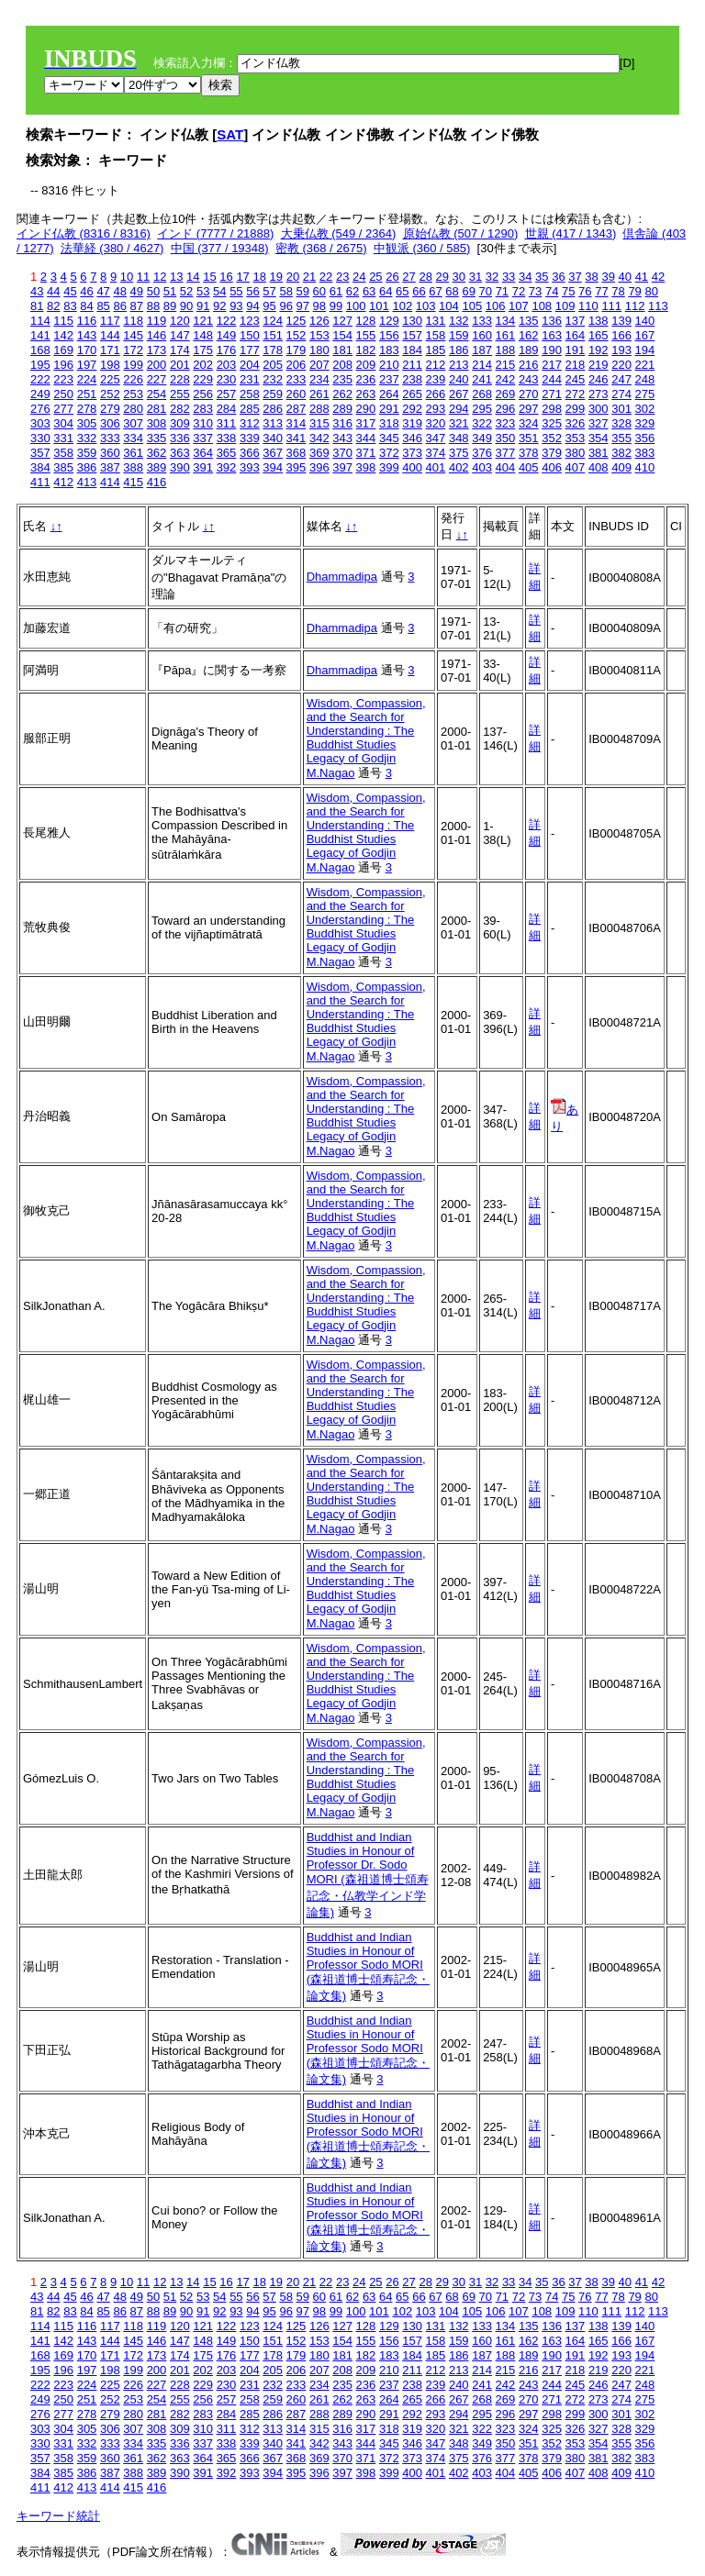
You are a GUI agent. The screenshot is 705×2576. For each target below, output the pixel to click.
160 (482, 335)
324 (529, 423)
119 (157, 321)
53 (202, 291)
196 (63, 365)
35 (541, 276)
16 (225, 276)
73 (535, 291)
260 (296, 394)
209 (366, 365)
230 (227, 379)
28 (425, 276)
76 (584, 291)
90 (186, 306)
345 (389, 438)
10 (126, 276)
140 (645, 321)
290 (366, 409)
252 (110, 394)
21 (309, 276)
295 (482, 409)
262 (342, 394)
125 (296, 321)
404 (506, 467)
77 (601, 291)
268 (482, 394)
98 (319, 306)
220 (621, 365)
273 (598, 394)
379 (552, 453)
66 (418, 291)
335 (157, 438)
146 (157, 335)
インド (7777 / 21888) (215, 233)
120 (180, 321)
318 (389, 423)
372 (389, 453)
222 (40, 379)
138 (598, 321)
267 (459, 394)
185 (436, 350)
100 (356, 306)
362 (157, 453)
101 (379, 306)
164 (575, 335)
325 (552, 423)
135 (529, 321)
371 (366, 453)
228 (180, 379)
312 (250, 423)
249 (40, 394)
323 (506, 423)
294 (459, 409)
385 (63, 467)
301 (621, 409)
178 (273, 350)
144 (110, 335)
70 (485, 291)
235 (342, 379)
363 (180, 453)
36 (558, 276)
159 (459, 335)
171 (110, 350)
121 (203, 321)
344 (366, 438)
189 (529, 350)
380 (575, 453)
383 (645, 453)
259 (273, 394)
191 (575, 350)
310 (203, 423)
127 (342, 321)
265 (412, 394)
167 (645, 335)
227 (157, 379)
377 (506, 453)
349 (482, 438)
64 (385, 291)
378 (529, 453)
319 (412, 423)
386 (87, 467)
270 (529, 394)
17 (242, 276)
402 (459, 467)
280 (133, 409)
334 (133, 438)
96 (285, 306)
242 (506, 379)
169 (63, 350)
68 (451, 291)
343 (342, 438)
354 (598, 438)
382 (621, 453)
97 (303, 306)
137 (575, 321)
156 (389, 335)
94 (252, 306)
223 (63, 379)
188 (506, 350)
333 (110, 438)
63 (369, 291)
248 (645, 379)
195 (40, 365)
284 (227, 409)
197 (87, 365)
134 (506, 321)
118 (133, 321)
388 (133, 467)
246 (598, 379)
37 (574, 276)
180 (319, 350)
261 (319, 394)
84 (86, 306)
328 (621, 423)
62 (352, 291)
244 (552, 379)
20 (292, 276)
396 (319, 467)
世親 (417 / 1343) (571, 233)
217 (552, 365)
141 (40, 335)
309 (180, 423)
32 (492, 276)
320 (436, 423)
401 (436, 467)
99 (336, 306)
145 (133, 335)
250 (63, 394)
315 (319, 423)
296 (506, 409)
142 (63, 335)
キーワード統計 (58, 2516)
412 (63, 482)
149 (227, 335)
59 (303, 291)
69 (468, 291)
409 (621, 467)
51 (169, 291)
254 (157, 394)
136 (552, 321)
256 (203, 394)
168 (40, 350)
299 (575, 409)
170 (87, 350)
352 (552, 438)
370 (342, 453)
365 (227, 453)
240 (459, 379)
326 (575, 423)
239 (436, 379)
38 (591, 276)
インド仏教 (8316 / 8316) (84, 233)
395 (296, 467)
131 (436, 321)
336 (180, 438)
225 (110, 379)
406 (552, 467)
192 (598, 350)
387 (110, 467)
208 (342, 365)
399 (389, 467)
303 (40, 423)
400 (412, 467)
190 (552, 350)
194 (645, 350)
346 (412, 438)
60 (319, 291)
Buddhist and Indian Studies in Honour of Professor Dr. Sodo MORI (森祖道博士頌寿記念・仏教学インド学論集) (368, 1874)
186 (459, 350)
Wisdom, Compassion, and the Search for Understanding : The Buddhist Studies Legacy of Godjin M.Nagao (366, 738)
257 (227, 394)
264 (389, 394)
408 (598, 467)
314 (296, 423)
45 (69, 291)
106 (496, 306)
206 (296, 365)
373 (412, 453)
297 (529, 409)
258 (250, 394)
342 (319, 438)
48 (119, 291)
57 (269, 291)
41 (641, 276)
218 (575, 365)
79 (634, 291)
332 (87, 438)
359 (87, 453)
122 (227, 321)
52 (186, 291)
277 (63, 409)
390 (180, 467)
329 (645, 423)
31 (475, 276)
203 (227, 365)
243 (529, 379)
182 (366, 350)
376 (482, 453)
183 (389, 350)
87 (136, 306)
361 (133, 453)
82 (53, 306)
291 (389, 409)
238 (412, 379)
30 (459, 276)
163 (552, 335)
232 (273, 379)
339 (250, 438)
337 (203, 438)
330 (40, 438)
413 (87, 482)
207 (319, 365)
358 (63, 453)
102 (402, 306)
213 (459, 365)
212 (436, 365)
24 (358, 276)
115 (63, 321)
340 (273, 438)
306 (110, 423)
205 (273, 365)
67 (435, 291)
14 (192, 276)
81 (36, 306)
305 (87, 423)
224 (87, 379)
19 (276, 276)
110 (588, 306)
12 (159, 276)
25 (375, 276)
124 (273, 321)
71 (502, 291)
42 (658, 276)
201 (180, 365)
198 (110, 365)
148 (203, 335)
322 (482, 423)
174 (180, 350)
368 (296, 453)
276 (40, 409)
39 (607, 276)
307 (133, 423)
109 (565, 306)
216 (529, 365)
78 (617, 291)
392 (227, 467)
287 (296, 409)
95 (269, 306)
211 (412, 365)
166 (621, 335)
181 (342, 350)
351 (529, 438)
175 (203, 350)
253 (133, 394)
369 (319, 453)
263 (366, 394)
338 (227, 438)
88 (153, 306)
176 (227, 350)
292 (412, 409)
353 (575, 438)
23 (342, 276)
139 (621, 321)
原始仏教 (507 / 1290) (461, 233)
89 (169, 306)
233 (296, 379)
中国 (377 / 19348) (220, 248)
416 (157, 482)
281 (157, 409)
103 (426, 306)
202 (203, 365)
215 (506, 365)
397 (342, 467)
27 (408, 276)
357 (40, 453)
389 (157, 467)
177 (250, 350)
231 (250, 379)
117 (110, 321)
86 (119, 306)
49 (136, 291)
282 (180, 409)
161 (506, 335)
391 (203, 467)
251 (87, 394)
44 (53, 291)
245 (575, 379)
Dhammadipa (342, 576)
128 (366, 321)
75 (568, 291)
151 (273, 335)
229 (203, 379)
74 (551, 291)
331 (63, 438)
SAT (230, 134)
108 (542, 306)
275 (645, 394)
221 (645, 365)
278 (87, 409)
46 (86, 291)
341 (296, 438)
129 (389, 321)
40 (625, 276)
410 (645, 467)
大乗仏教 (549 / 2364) (339, 233)
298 (552, 409)
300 (598, 409)
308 (157, 423)
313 (273, 423)
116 (87, 321)
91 (202, 306)
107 (519, 306)
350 (506, 438)
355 (621, 438)
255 (180, 394)
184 (412, 350)
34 (525, 276)
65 (402, 291)
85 (102, 306)
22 (325, 276)
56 (252, 291)
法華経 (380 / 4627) (112, 248)
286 (273, 409)
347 (436, 438)
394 (273, 467)
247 (621, 379)
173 (157, 350)
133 (482, 321)
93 (235, 306)
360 (110, 453)
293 (436, 409)
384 (40, 467)
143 (87, 335)
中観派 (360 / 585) (422, 248)
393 (250, 467)
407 (575, 467)
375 (459, 453)
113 (658, 306)
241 (482, 379)
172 (133, 350)
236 (366, 379)
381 (598, 453)
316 (342, 423)
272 (575, 394)
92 (219, 306)
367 (273, 453)
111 (611, 306)
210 (389, 365)
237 (389, 379)
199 (133, 365)
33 (508, 276)
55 (235, 291)
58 (285, 291)
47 (102, 291)
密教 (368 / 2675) (321, 248)
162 (529, 335)
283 (203, 409)
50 (153, 291)
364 (203, 453)
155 (366, 335)
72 (518, 291)
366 (250, 453)
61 (336, 291)
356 (645, 438)
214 (482, 365)
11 (143, 276)
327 (598, 423)
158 (436, 335)
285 (250, 409)
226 (133, 379)
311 (227, 423)
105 (472, 306)
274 (621, 394)
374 (436, 453)
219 (598, 365)
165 (598, 335)
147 (180, 335)
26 (392, 276)
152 (296, 335)
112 (635, 306)
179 (296, 350)
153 (319, 335)
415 (133, 482)
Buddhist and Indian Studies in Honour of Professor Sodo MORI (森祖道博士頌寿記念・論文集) (368, 1966)
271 (552, 394)
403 (482, 467)
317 (366, 423)
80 (650, 291)
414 (110, 482)
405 (529, 467)
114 (40, 321)
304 (63, 423)
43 (36, 291)
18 (258, 276)
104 (449, 306)
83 (69, 306)
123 (250, 321)
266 (436, 394)
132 (459, 321)
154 (342, 335)
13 (176, 276)
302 (645, 409)
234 (319, 379)
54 (219, 291)
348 (459, 438)
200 (157, 365)
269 (506, 394)
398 (366, 467)
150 (250, 335)
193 (621, 350)
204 (250, 365)
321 (459, 423)
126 (319, 321)
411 (40, 482)
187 (482, 350)
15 (209, 276)
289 (342, 409)
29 (442, 276)
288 (319, 409)
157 (412, 335)
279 (110, 409)
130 (412, 321)
